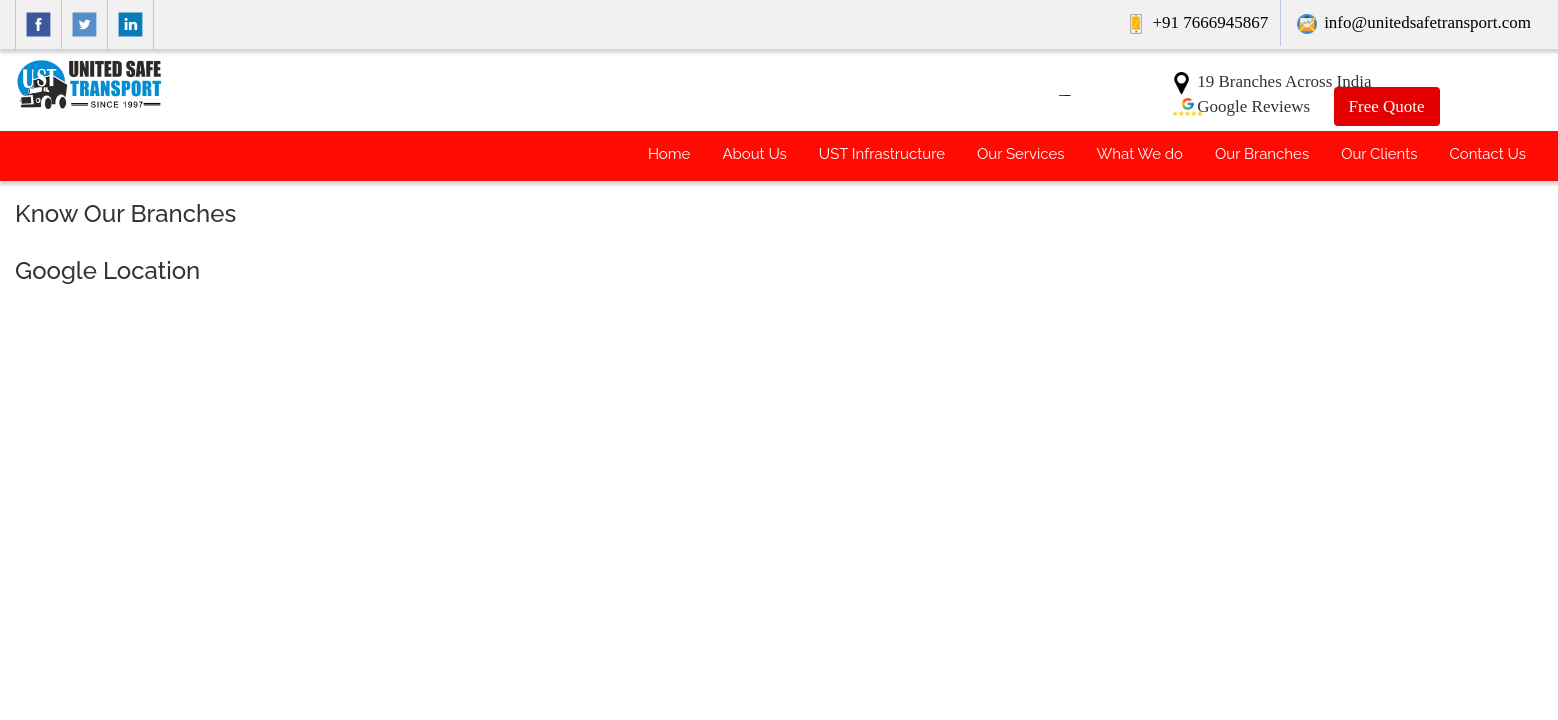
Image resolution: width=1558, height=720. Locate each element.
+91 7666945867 (1199, 23)
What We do (1140, 154)
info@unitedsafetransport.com (1414, 23)
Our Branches (1262, 154)
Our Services (1021, 154)
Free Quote (1387, 106)
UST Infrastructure (882, 154)
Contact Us (1487, 154)
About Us (754, 154)
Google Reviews (1240, 106)
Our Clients (1379, 154)
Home (669, 154)
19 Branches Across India (1270, 81)
